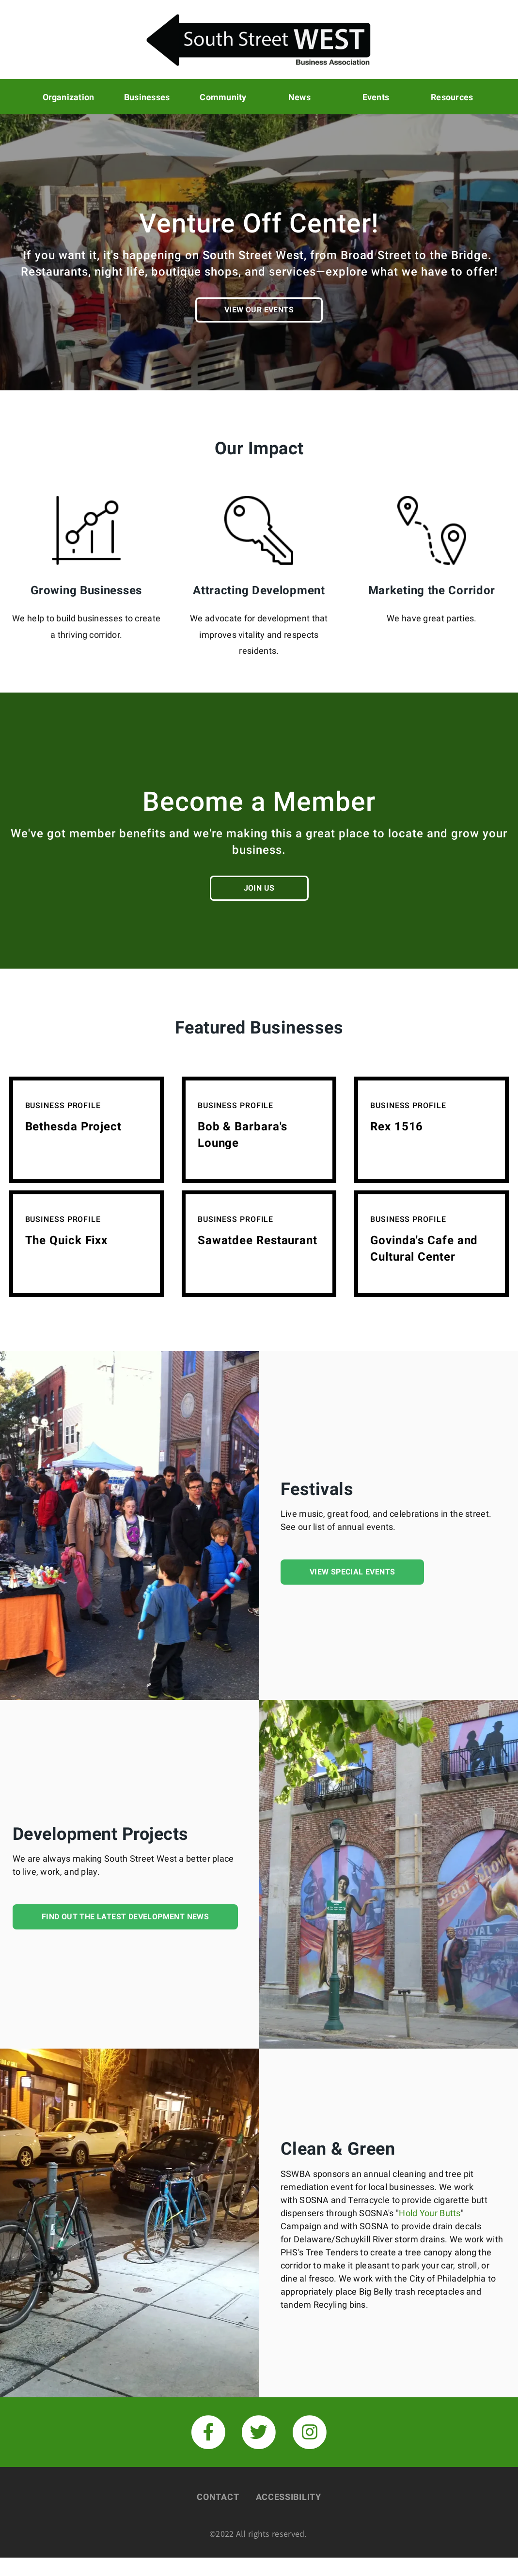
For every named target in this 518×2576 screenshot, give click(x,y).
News (299, 96)
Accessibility (288, 2496)
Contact (218, 2496)
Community (223, 96)
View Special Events (352, 1570)
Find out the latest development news (125, 1915)
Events (375, 96)
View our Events (259, 308)
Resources (452, 96)
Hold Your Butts (430, 2212)
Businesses (147, 96)
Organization (68, 96)
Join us (259, 887)
